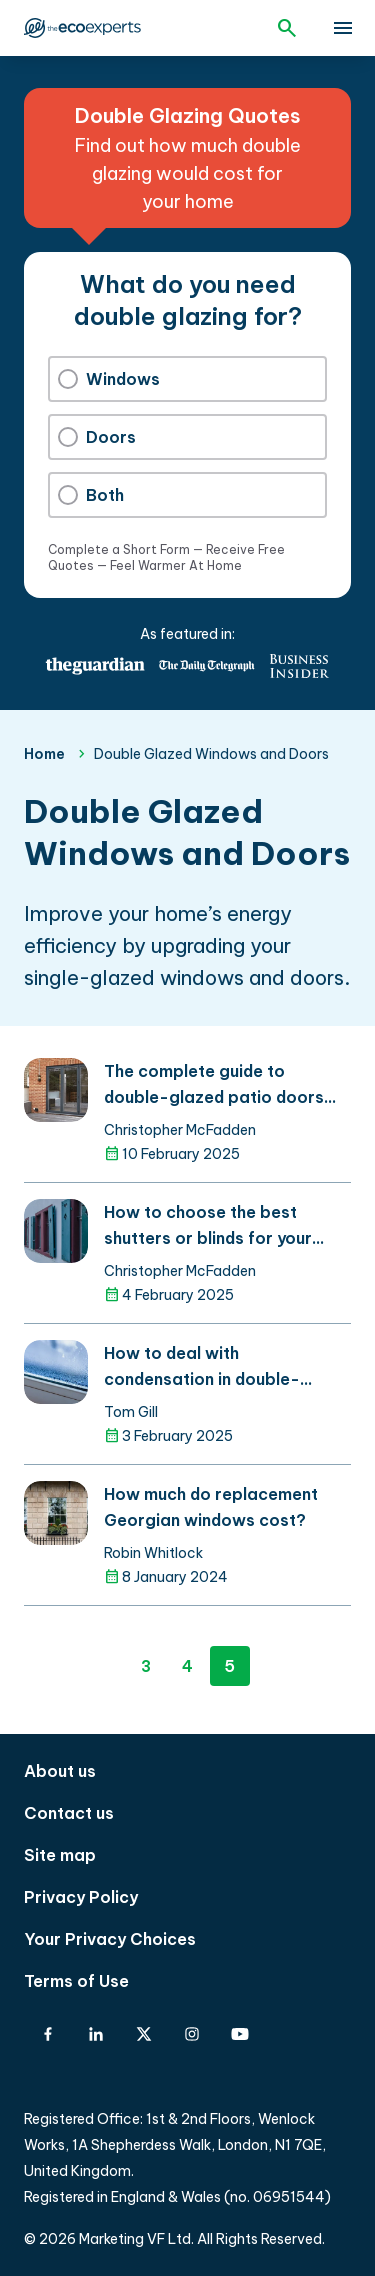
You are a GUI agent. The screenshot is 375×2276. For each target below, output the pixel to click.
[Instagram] (192, 2034)
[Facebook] (48, 2034)
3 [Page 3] (146, 1666)
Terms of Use (76, 1981)
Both (91, 495)
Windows (109, 379)
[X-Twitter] (144, 2034)
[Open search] (287, 28)
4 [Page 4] (187, 1666)
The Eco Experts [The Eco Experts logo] (82, 28)
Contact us (69, 1813)
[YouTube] (240, 2034)
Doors (97, 437)
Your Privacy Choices (110, 1939)
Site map (60, 1855)
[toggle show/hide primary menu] (343, 28)
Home (44, 754)
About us (60, 1771)
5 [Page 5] (229, 1666)
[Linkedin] (96, 2034)
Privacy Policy (81, 1897)
